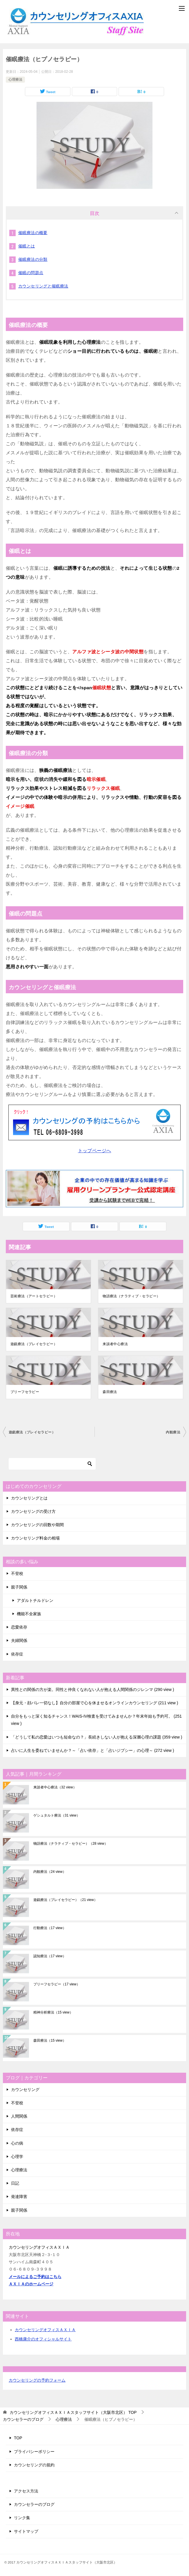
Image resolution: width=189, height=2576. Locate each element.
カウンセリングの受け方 (33, 1511)
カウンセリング (25, 2089)
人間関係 (19, 2116)
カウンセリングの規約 (34, 2465)
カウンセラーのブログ (34, 2504)
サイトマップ (26, 2531)
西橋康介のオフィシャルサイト (43, 2339)
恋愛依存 (19, 1627)
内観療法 (173, 1432)
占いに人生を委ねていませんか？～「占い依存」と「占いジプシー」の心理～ (92, 1750)
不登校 (17, 1573)
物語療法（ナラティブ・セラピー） (131, 1296)
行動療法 (49, 1928)
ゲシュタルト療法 (56, 1815)
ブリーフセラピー (24, 1392)
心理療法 (15, 79)
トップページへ (94, 1150)
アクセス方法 (26, 2491)
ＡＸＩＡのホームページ (31, 2284)
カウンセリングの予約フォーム (37, 2380)
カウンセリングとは (29, 1498)
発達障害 (19, 2196)
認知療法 (49, 1956)
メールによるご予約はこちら (35, 2276)
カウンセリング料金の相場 (35, 1538)
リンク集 (22, 2517)
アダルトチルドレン (35, 1600)
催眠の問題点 (30, 272)
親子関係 (19, 1587)
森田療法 (110, 1392)
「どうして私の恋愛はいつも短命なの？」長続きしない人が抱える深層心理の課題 (96, 1737)
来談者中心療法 (115, 1344)
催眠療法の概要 (33, 232)
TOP (73, 2412)
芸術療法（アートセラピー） (33, 1296)
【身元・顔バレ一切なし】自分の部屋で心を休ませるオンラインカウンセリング (94, 1703)
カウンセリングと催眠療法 (43, 286)
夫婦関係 (19, 1640)
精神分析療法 (53, 2012)
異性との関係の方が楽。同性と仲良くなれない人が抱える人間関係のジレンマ (92, 1689)
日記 (15, 2183)
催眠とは (26, 246)
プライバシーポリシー (34, 2451)
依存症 (17, 1654)
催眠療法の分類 (33, 259)
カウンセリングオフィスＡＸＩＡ (45, 2329)
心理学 (17, 2156)
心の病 (17, 2143)
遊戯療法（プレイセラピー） (33, 1344)
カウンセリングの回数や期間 (37, 1524)
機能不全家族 (29, 1613)
